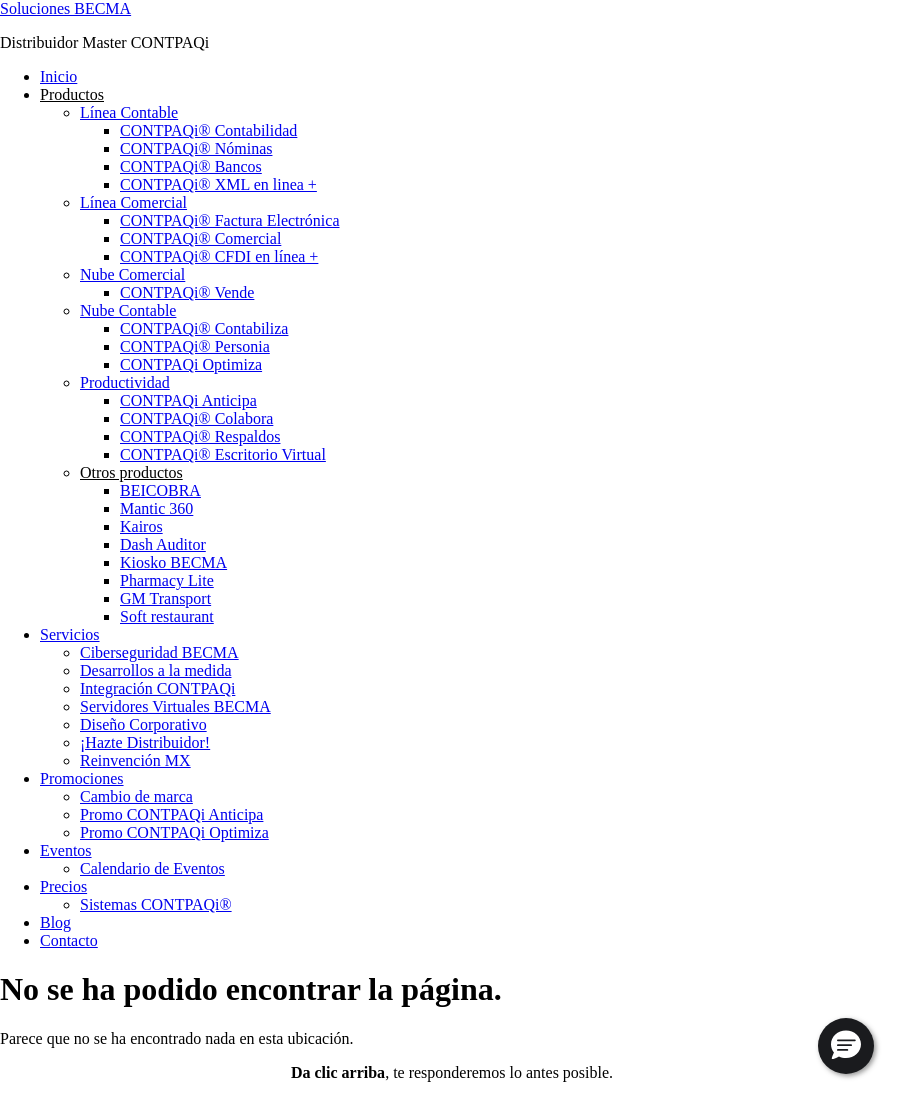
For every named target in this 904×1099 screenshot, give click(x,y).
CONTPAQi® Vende (187, 292)
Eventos (66, 850)
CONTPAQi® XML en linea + (218, 184)
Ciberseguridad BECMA (159, 652)
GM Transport (165, 598)
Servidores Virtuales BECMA (175, 706)
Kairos (141, 526)
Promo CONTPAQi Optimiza (174, 832)
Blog (55, 922)
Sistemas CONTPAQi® (156, 904)
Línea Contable (129, 112)
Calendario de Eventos (152, 868)
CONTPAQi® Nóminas (196, 148)
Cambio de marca (136, 796)
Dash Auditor (163, 544)
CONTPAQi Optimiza (191, 364)
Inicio (58, 76)
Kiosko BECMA (173, 562)
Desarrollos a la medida (156, 670)
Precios (63, 886)
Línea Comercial (133, 202)
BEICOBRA (160, 490)
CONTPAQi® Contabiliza (204, 328)
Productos (72, 94)
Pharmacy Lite (167, 580)
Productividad (125, 382)
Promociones (82, 778)
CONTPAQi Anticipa (188, 400)
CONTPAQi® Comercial (200, 238)
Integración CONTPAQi (157, 688)
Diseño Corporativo (143, 724)
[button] (846, 1046)
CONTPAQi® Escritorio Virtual (223, 454)
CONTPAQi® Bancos (191, 166)
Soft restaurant (167, 616)
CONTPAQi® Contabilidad (208, 130)
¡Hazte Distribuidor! (145, 742)
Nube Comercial (132, 274)
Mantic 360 (156, 508)
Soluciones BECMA (65, 8)
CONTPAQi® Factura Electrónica (230, 220)
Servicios (70, 634)
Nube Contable (128, 310)
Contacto (69, 940)
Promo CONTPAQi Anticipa (171, 814)
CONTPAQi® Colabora (196, 418)
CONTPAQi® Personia (195, 346)
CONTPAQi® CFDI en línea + (219, 256)
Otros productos (131, 472)
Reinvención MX (135, 760)
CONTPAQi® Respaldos (200, 436)
